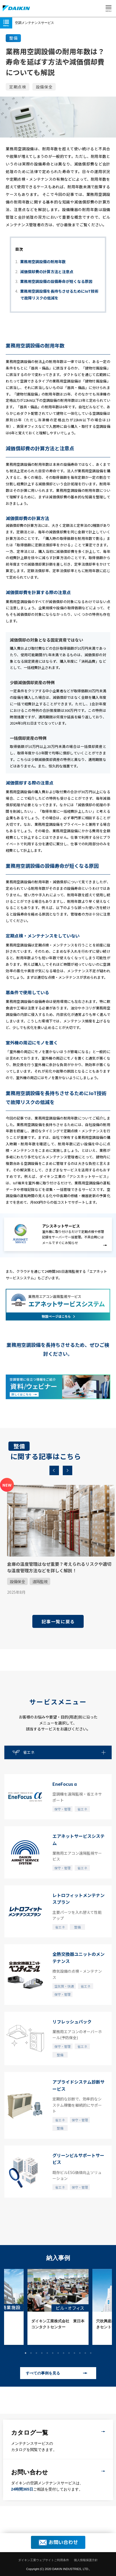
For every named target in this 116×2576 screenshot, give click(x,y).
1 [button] (25, 2353)
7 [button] (58, 2353)
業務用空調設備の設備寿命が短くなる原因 (56, 281)
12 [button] (85, 2353)
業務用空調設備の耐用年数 (43, 261)
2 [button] (31, 2353)
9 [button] (69, 2353)
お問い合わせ (63, 2542)
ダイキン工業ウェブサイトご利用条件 (43, 2560)
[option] (57, 1536)
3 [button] (36, 2353)
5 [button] (47, 2353)
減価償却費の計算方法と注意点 (46, 271)
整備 (13, 38)
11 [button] (80, 2353)
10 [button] (74, 2353)
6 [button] (52, 2353)
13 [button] (90, 2353)
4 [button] (42, 2353)
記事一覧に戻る (58, 1621)
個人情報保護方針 (86, 2560)
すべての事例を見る (43, 2373)
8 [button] (63, 2353)
